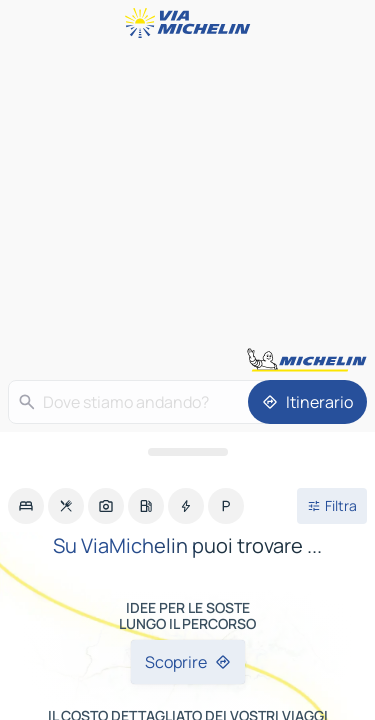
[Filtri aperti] (332, 506)
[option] (26, 506)
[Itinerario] (307, 402)
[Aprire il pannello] (187, 452)
